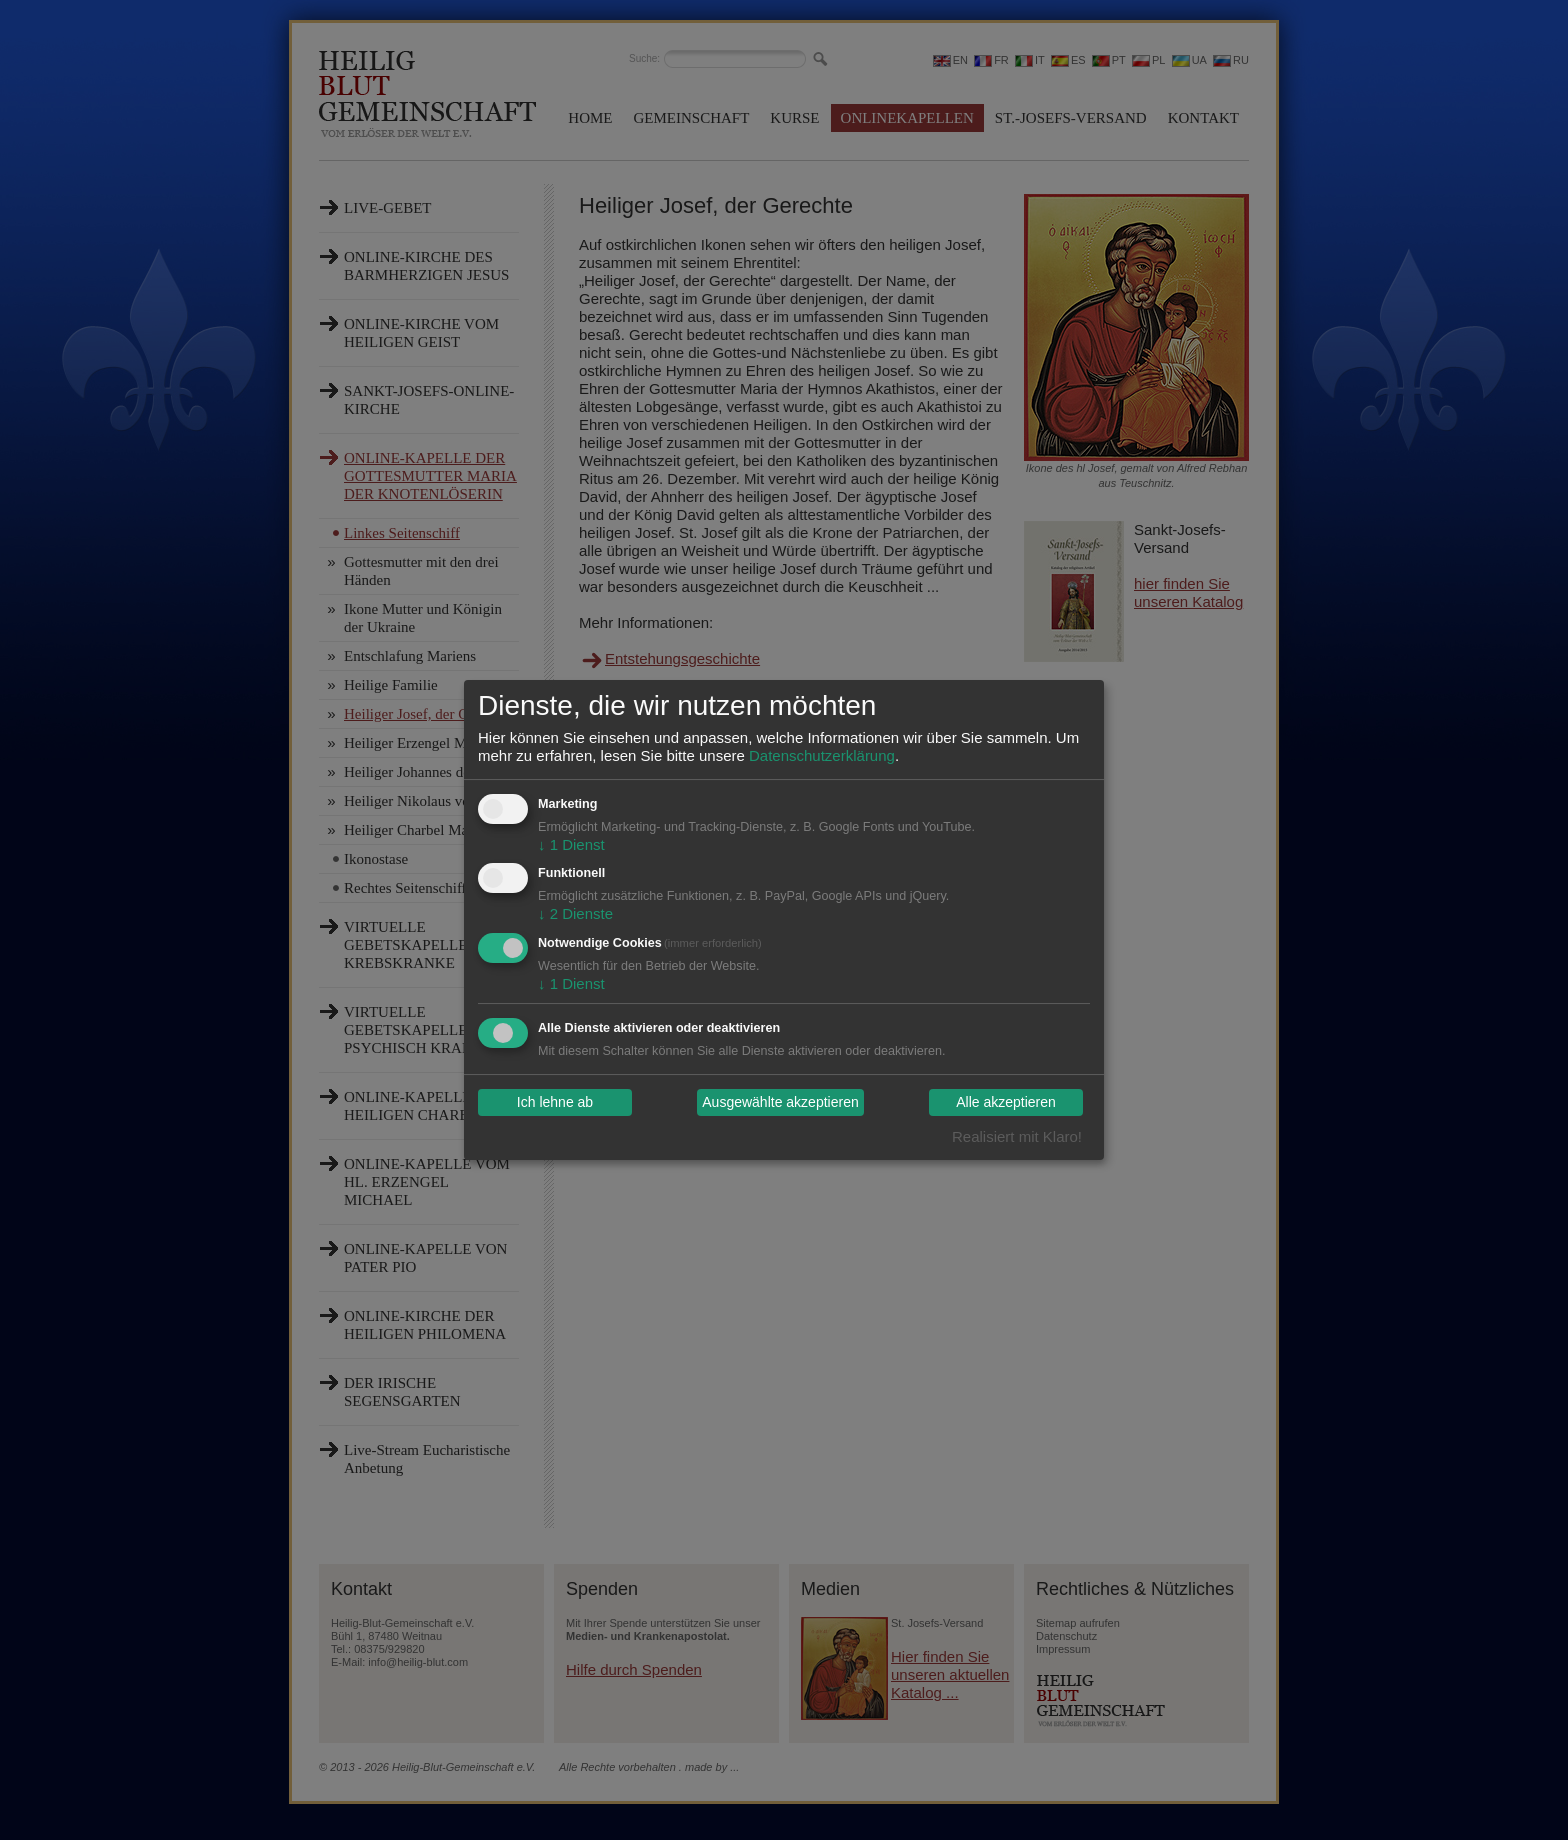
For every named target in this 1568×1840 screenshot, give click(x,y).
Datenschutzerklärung (822, 755)
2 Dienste (575, 913)
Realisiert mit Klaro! (1017, 1136)
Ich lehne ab (555, 1103)
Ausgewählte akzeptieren (780, 1103)
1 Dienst (571, 844)
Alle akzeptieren (1006, 1103)
